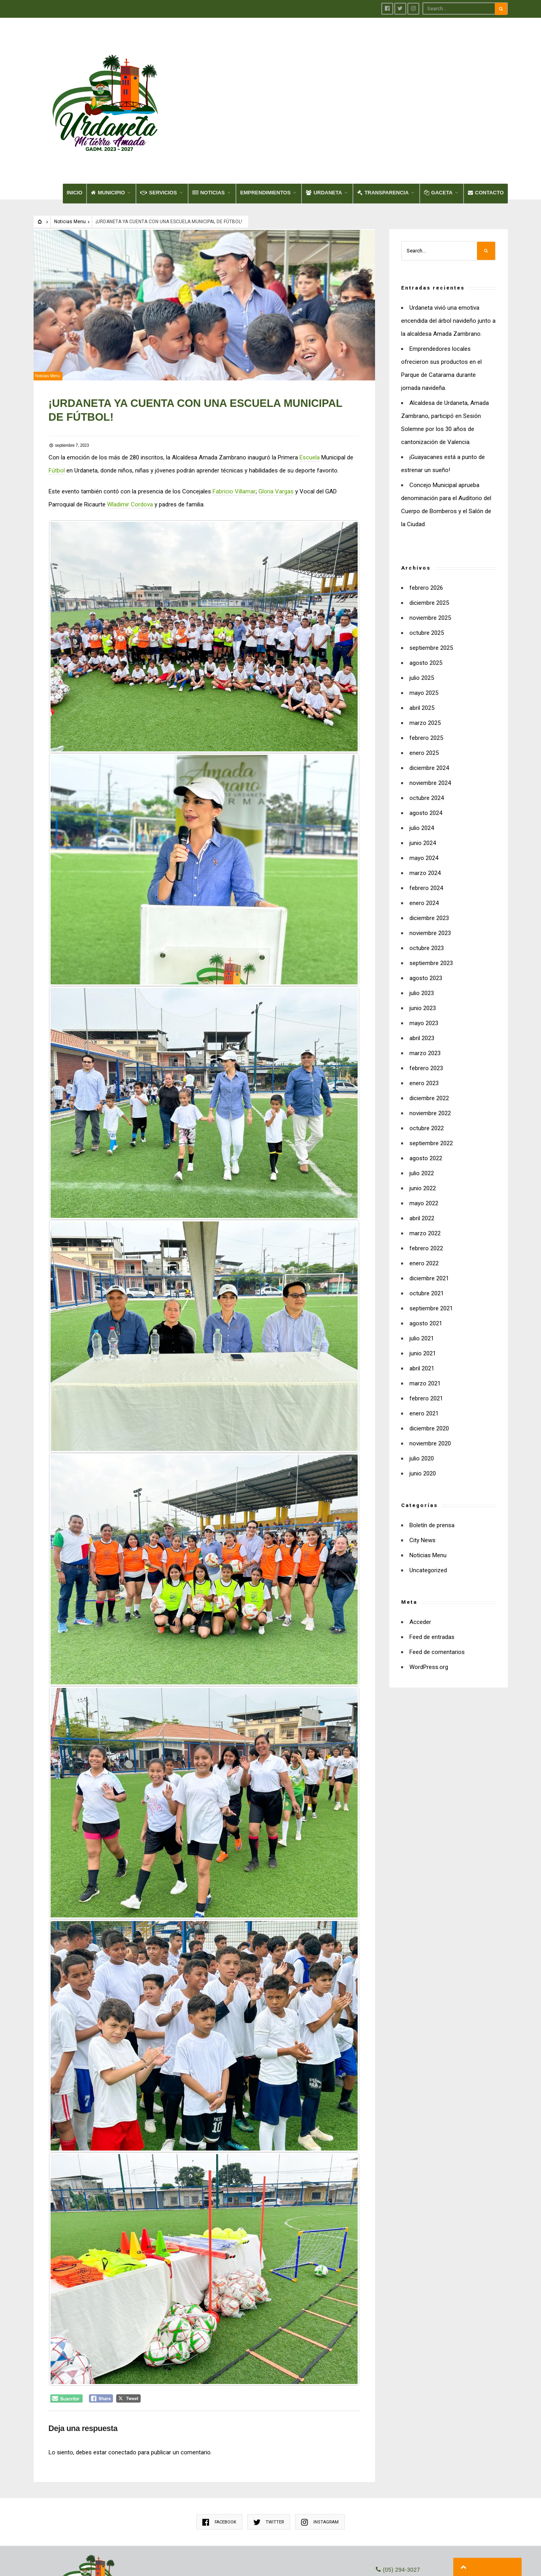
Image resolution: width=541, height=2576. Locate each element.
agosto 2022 (425, 1087)
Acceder (420, 1550)
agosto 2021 (425, 1252)
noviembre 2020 (430, 1372)
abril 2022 (421, 1147)
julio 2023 (421, 922)
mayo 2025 (423, 621)
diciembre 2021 (429, 1207)
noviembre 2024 (430, 711)
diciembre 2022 (429, 1027)
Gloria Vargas (276, 418)
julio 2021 (421, 1267)
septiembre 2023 (431, 892)
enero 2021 (424, 1342)
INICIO (75, 121)
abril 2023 (421, 967)
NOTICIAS (208, 121)
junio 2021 (422, 1282)
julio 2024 (421, 756)
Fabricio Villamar (234, 418)
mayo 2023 (423, 952)
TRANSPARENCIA (383, 121)
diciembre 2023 (429, 847)
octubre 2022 (426, 1057)
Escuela (310, 384)
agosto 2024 (425, 741)
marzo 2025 (425, 651)
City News (422, 1469)
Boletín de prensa (431, 1454)
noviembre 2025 (430, 546)
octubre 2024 (426, 726)
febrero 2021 (426, 1327)
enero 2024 (424, 831)
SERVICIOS (158, 121)
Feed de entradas (431, 1565)
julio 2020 (421, 1387)
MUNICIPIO (108, 121)
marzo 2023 (425, 982)
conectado (123, 2370)
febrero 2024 (426, 816)
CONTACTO (485, 121)
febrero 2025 (426, 666)
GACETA (438, 121)
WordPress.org (428, 1595)
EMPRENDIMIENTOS (265, 121)
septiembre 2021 (431, 1237)
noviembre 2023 (430, 862)
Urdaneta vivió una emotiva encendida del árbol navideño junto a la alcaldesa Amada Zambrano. (448, 249)
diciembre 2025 (429, 531)
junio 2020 (422, 1402)
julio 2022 (421, 1102)
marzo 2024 (425, 801)
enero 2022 (424, 1192)
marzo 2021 (425, 1312)
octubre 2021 (426, 1222)
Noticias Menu (70, 150)
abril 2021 (421, 1297)
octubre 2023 (426, 877)
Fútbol (57, 397)
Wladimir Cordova (131, 431)
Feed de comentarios (437, 1580)
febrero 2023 (426, 997)
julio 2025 (421, 606)
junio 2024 (422, 771)
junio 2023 (422, 937)
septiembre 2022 (431, 1072)
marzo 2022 (425, 1162)
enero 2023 (424, 1012)
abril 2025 (421, 636)
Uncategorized (428, 1499)
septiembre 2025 (431, 576)
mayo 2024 (423, 786)
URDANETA (324, 121)
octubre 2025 (426, 561)
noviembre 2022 (430, 1042)
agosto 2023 (425, 907)
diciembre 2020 (429, 1357)
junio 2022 (422, 1117)
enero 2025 (424, 681)
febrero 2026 (426, 516)
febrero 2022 (426, 1177)
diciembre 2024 (429, 696)
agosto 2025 (425, 591)
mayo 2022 (423, 1132)
